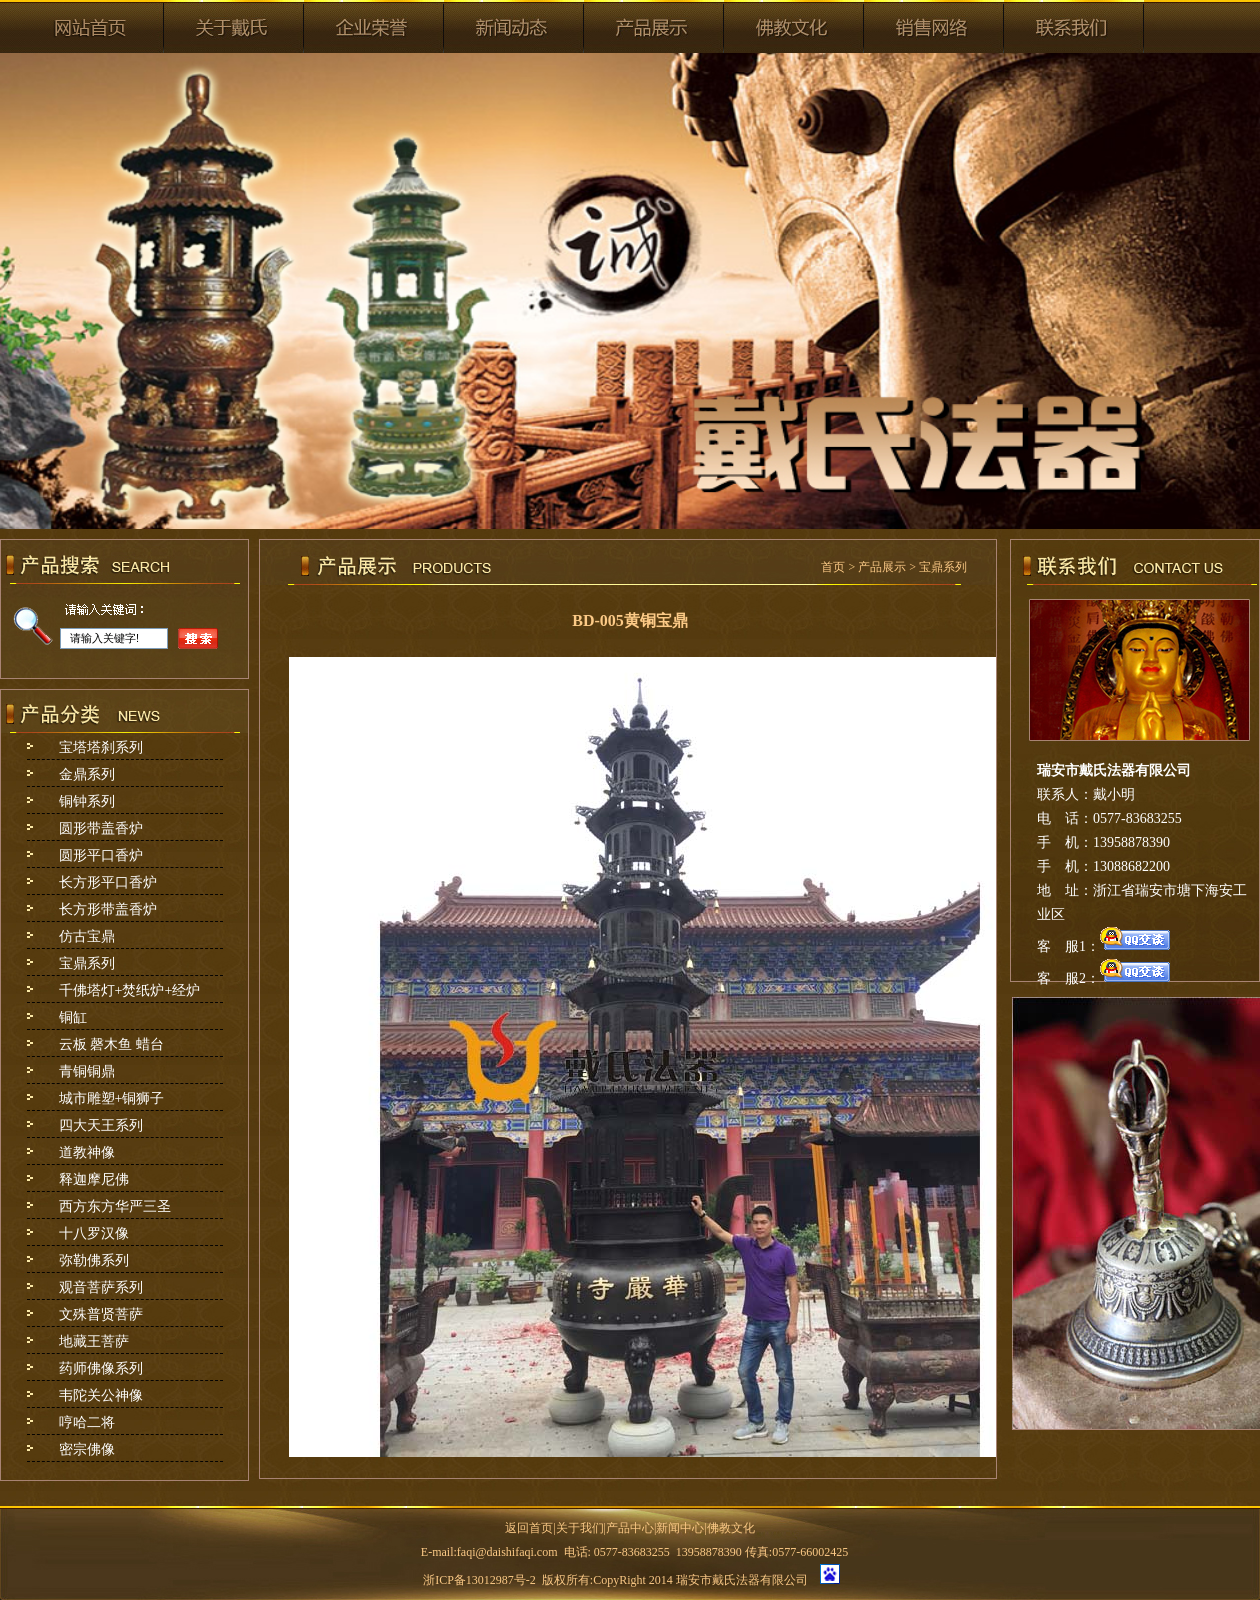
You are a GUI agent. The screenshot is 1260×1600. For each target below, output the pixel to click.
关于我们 (580, 1528)
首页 (833, 567)
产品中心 (630, 1528)
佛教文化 (731, 1528)
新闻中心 (680, 1528)
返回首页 (529, 1528)
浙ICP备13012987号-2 (479, 1580)
